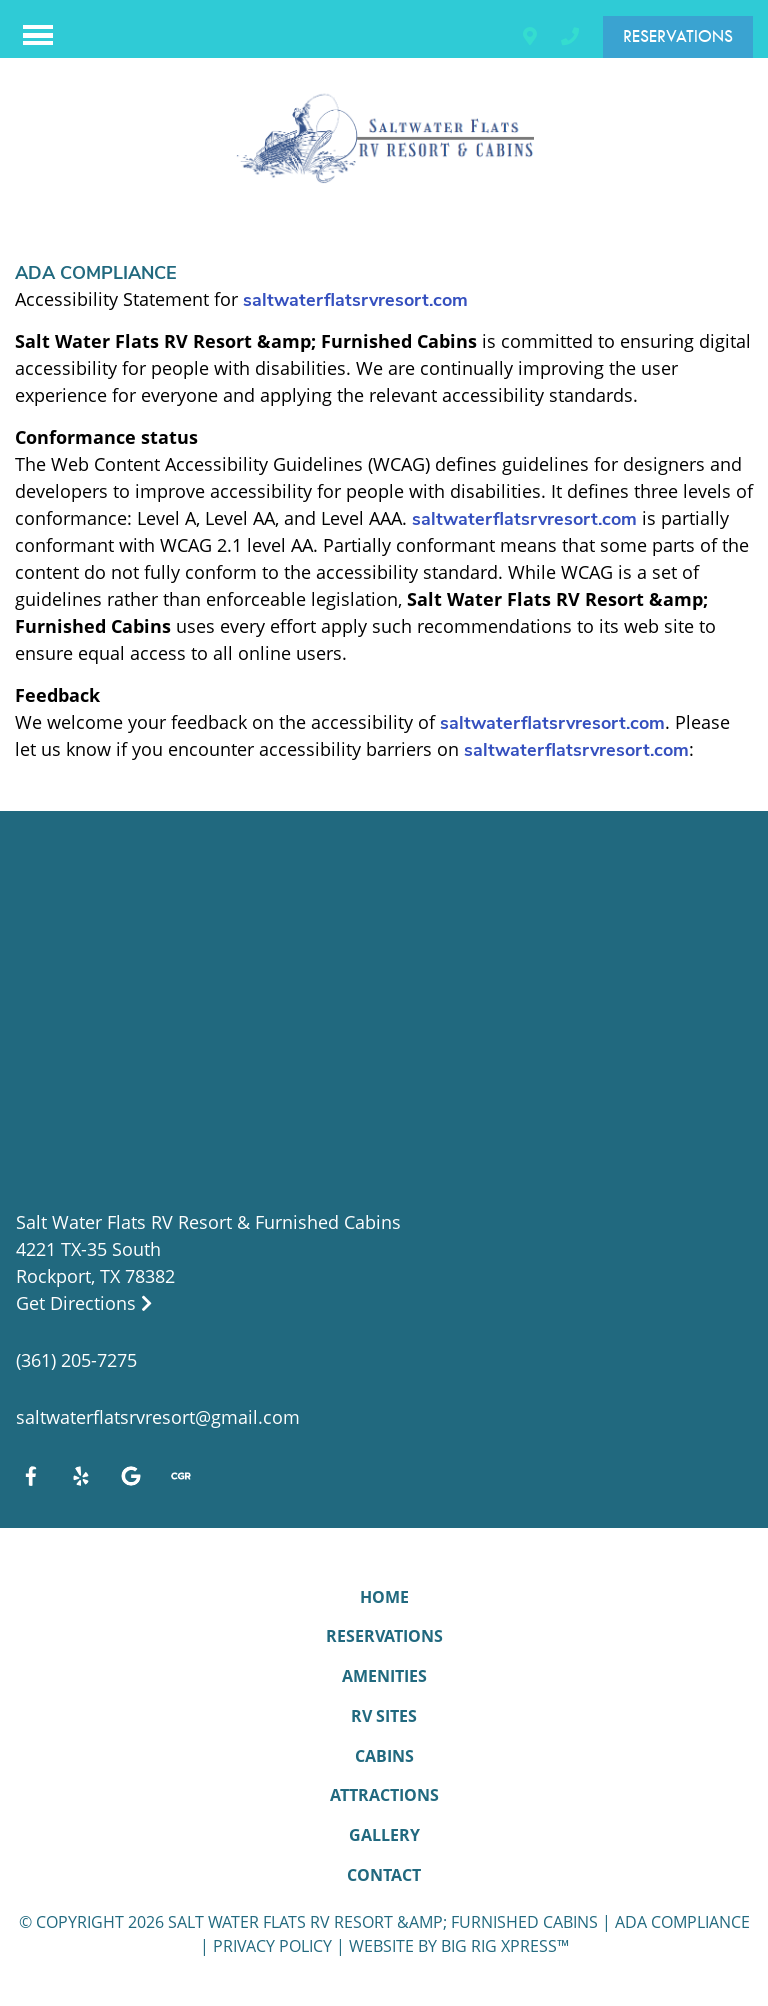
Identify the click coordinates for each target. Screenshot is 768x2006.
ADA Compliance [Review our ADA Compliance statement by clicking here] (682, 1922)
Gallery (384, 1835)
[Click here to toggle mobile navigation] (38, 35)
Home (384, 1597)
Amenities (384, 1676)
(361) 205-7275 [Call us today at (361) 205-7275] (76, 1360)
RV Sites (384, 1716)
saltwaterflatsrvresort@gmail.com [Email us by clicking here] (158, 1417)
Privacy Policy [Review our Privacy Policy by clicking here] (272, 1946)
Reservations (678, 36)
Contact (384, 1875)
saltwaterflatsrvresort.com (355, 300)
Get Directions (84, 1303)
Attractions (384, 1795)
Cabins (384, 1756)
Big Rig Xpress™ (505, 1946)
